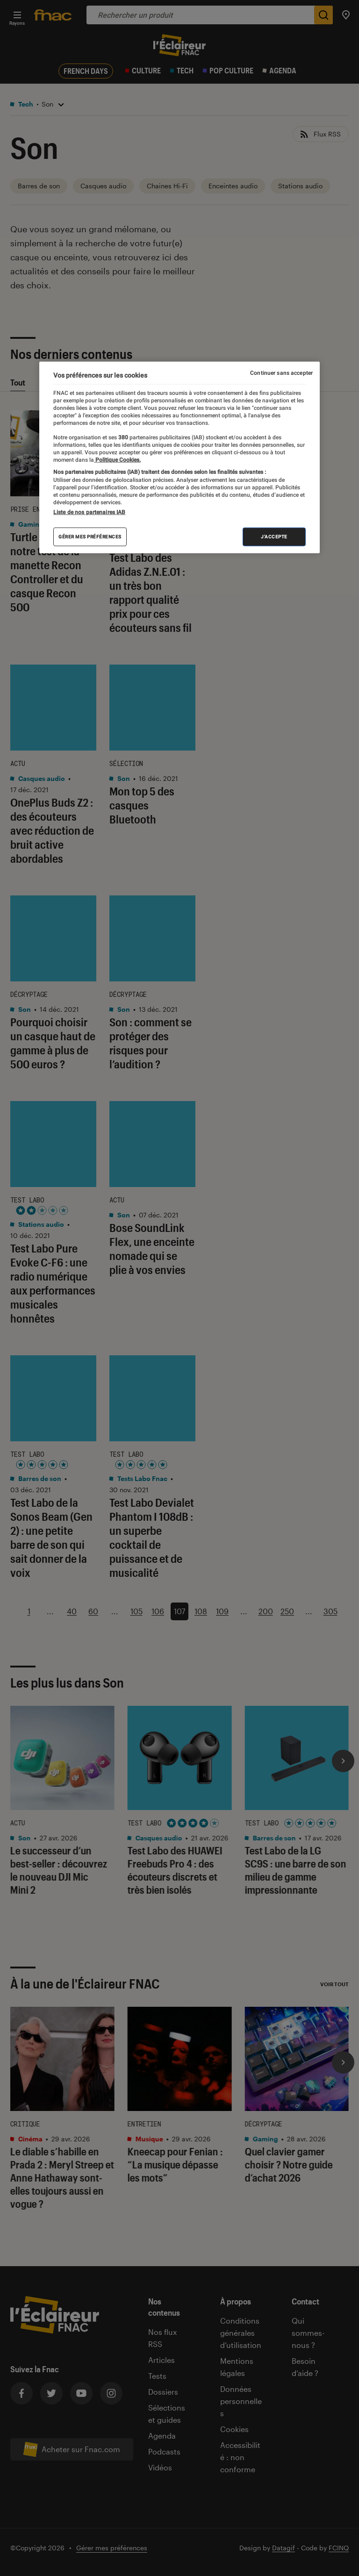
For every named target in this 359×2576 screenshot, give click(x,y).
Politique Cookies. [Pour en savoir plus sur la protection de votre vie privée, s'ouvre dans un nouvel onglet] (117, 460)
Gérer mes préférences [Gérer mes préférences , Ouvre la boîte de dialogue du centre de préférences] (90, 536)
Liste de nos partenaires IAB (89, 512)
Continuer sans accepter (281, 372)
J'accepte (274, 536)
